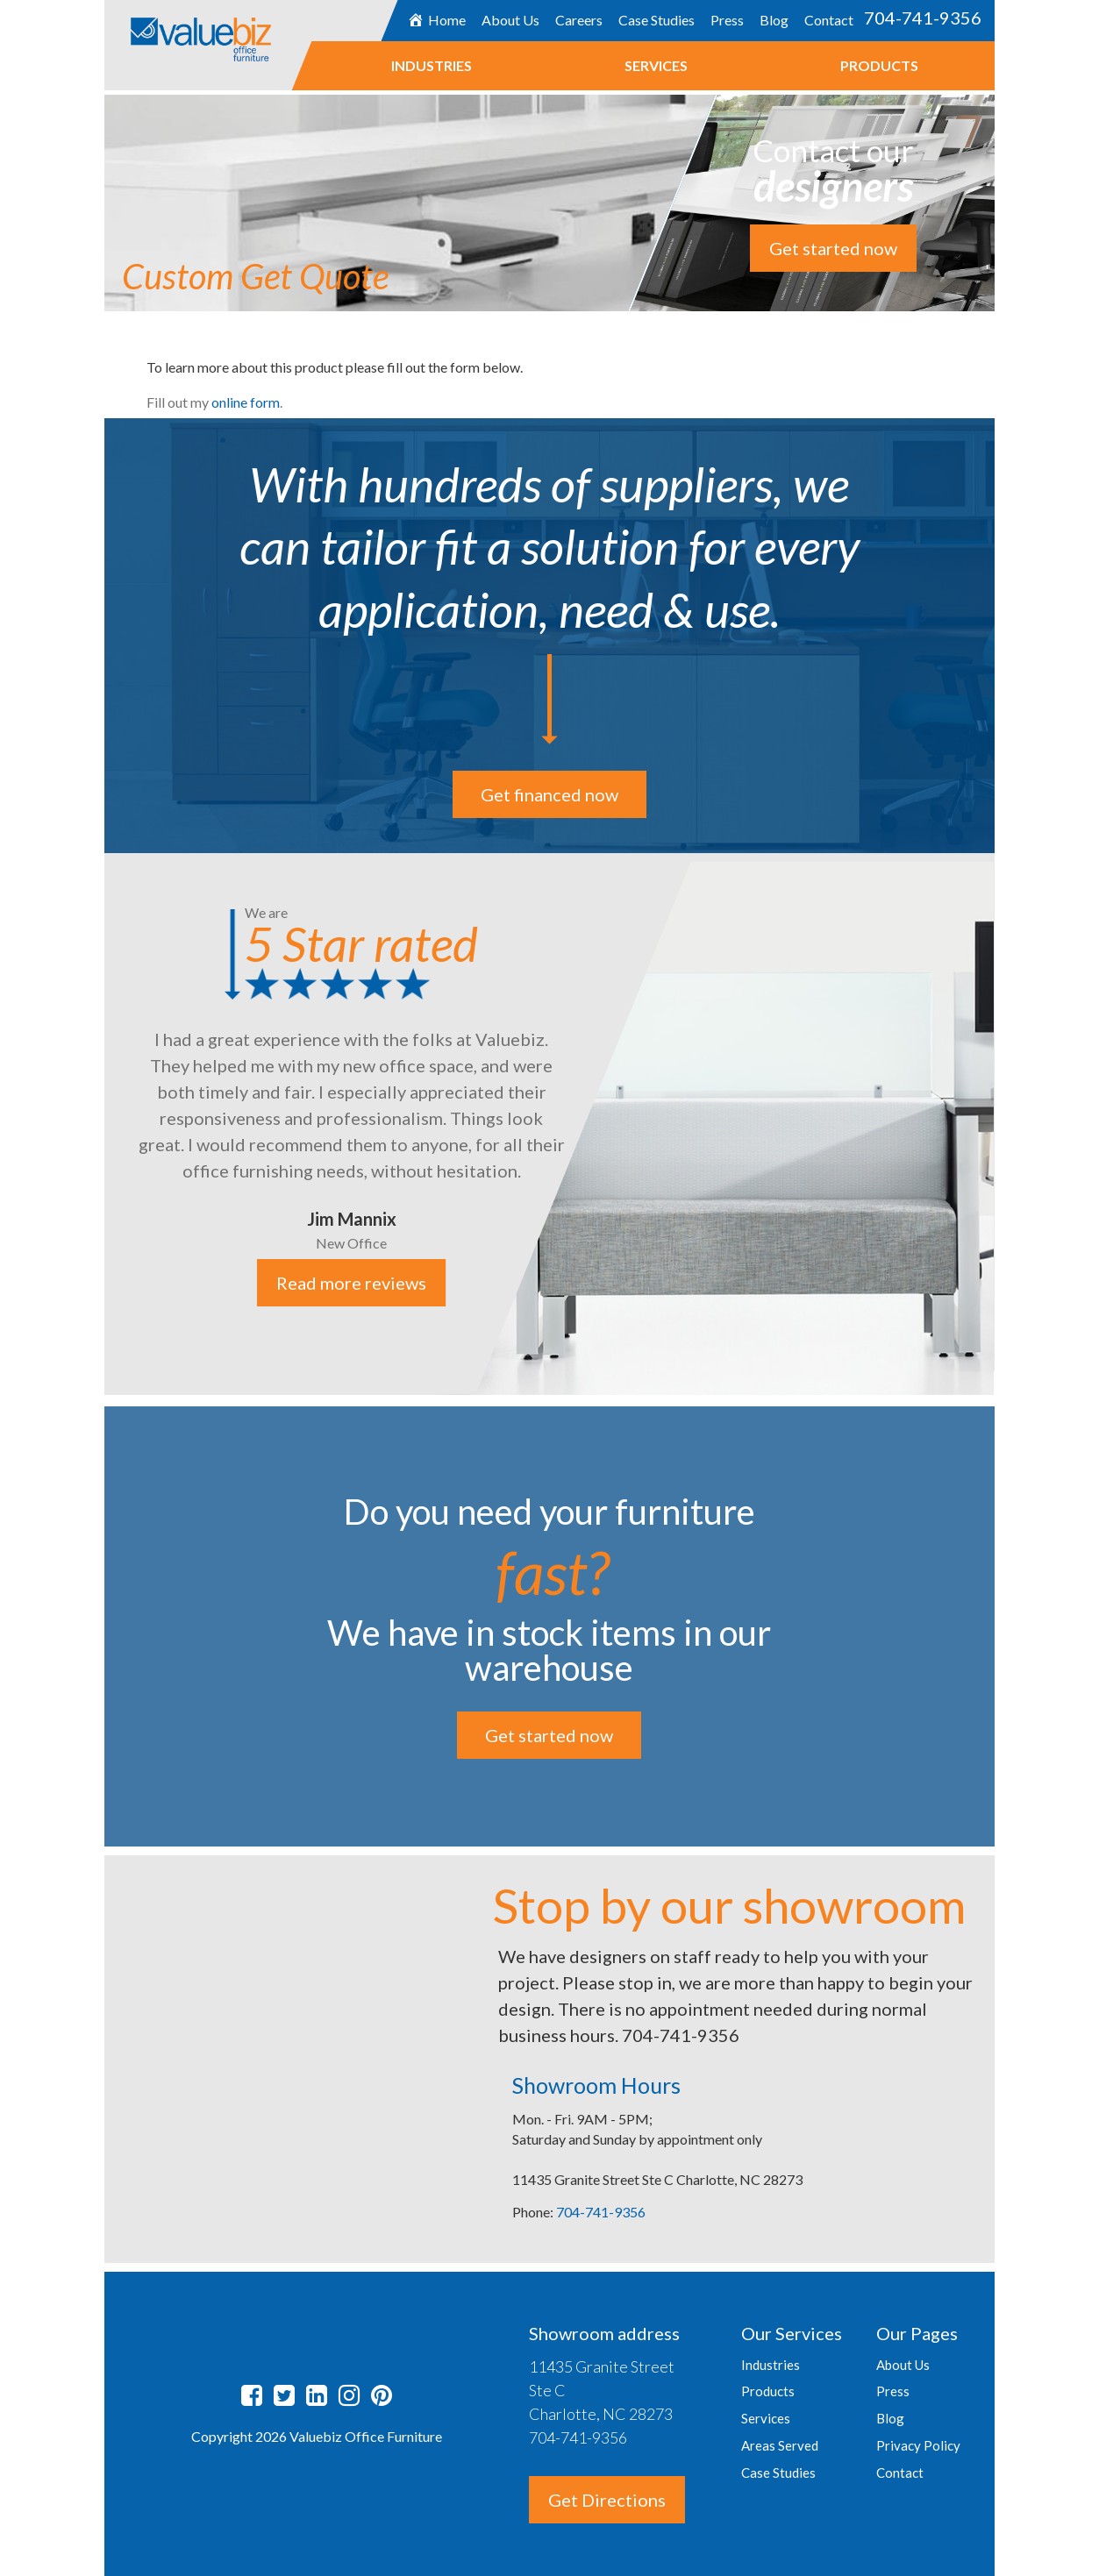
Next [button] (1008, 1126)
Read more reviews (352, 1283)
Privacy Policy (918, 2445)
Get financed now (549, 794)
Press (727, 19)
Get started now (833, 248)
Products (879, 65)
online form (245, 402)
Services (656, 65)
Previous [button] (91, 1126)
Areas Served (779, 2445)
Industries (431, 65)
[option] (549, 1123)
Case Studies (656, 19)
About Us (510, 19)
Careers (579, 19)
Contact (828, 19)
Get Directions (607, 2499)
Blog (774, 19)
